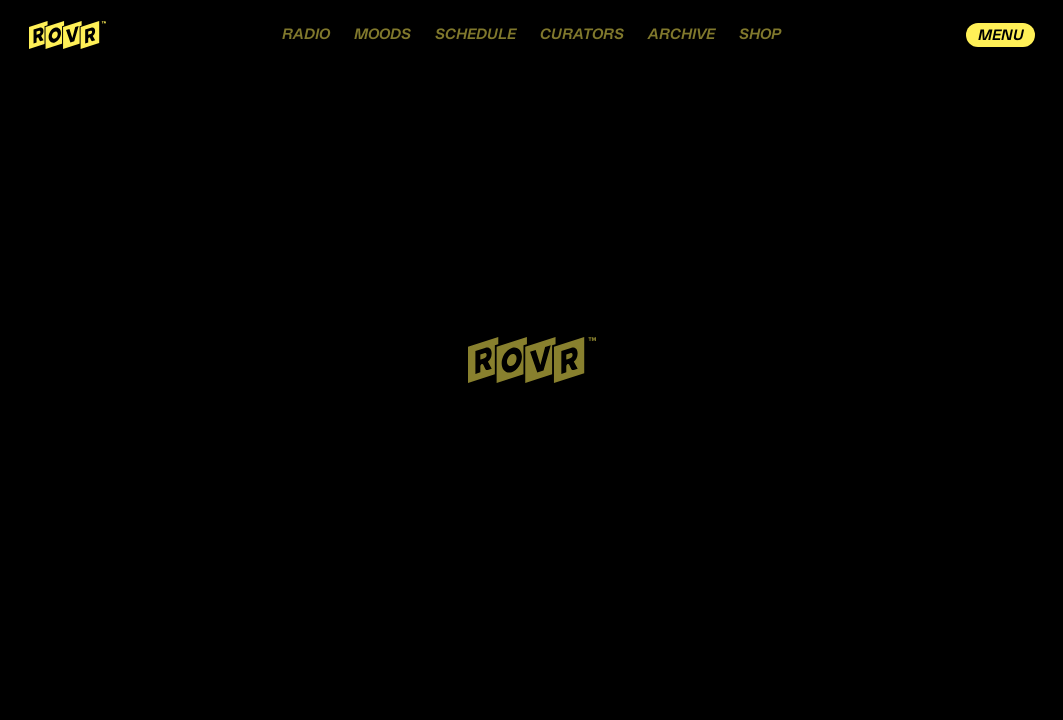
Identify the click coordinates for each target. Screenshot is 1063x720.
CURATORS (582, 34)
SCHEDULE (475, 34)
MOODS (382, 34)
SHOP (760, 34)
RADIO (306, 34)
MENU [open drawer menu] (1001, 35)
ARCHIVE (681, 34)
